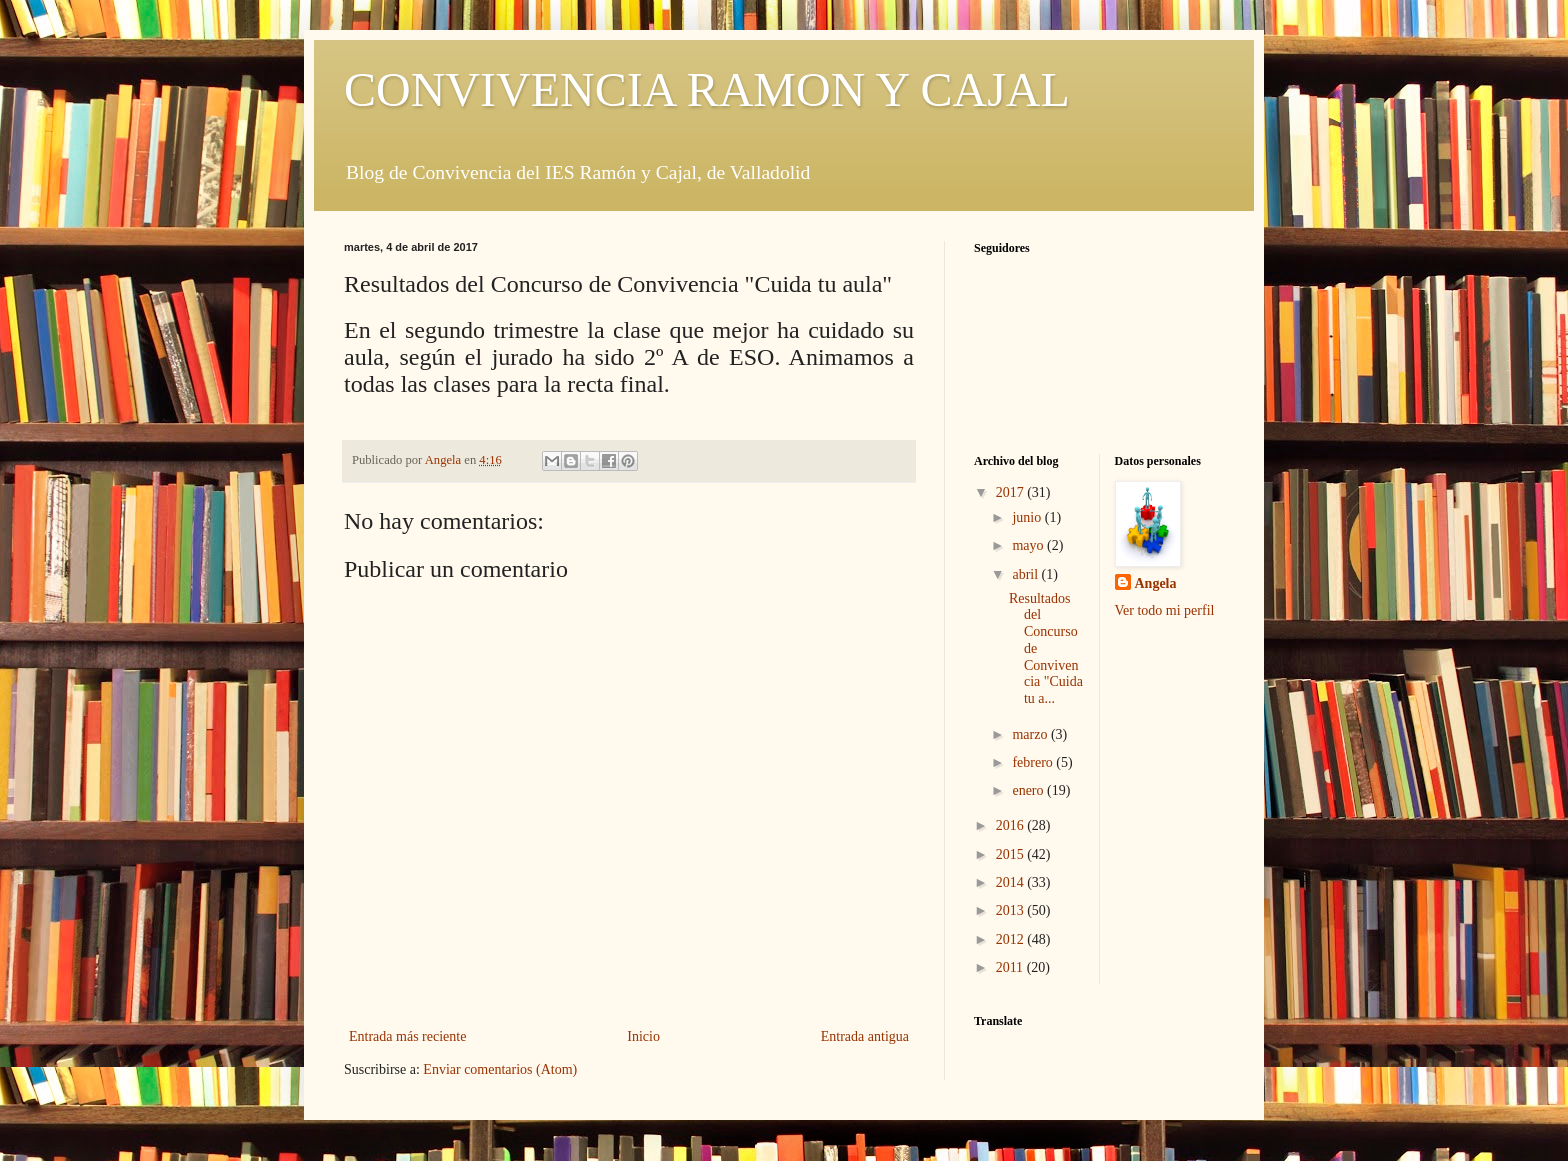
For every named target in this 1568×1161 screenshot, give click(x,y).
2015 (1012, 854)
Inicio (643, 1036)
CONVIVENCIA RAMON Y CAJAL (707, 89)
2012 (1012, 939)
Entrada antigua (865, 1036)
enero (1029, 790)
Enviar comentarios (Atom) (500, 1069)
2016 (1012, 825)
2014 (1012, 882)
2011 (1011, 967)
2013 (1012, 910)
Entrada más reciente (407, 1036)
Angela (1156, 583)
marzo (1031, 734)
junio (1028, 517)
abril (1026, 574)
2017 (1012, 492)
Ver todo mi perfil (1165, 610)
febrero (1034, 762)
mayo (1029, 545)
